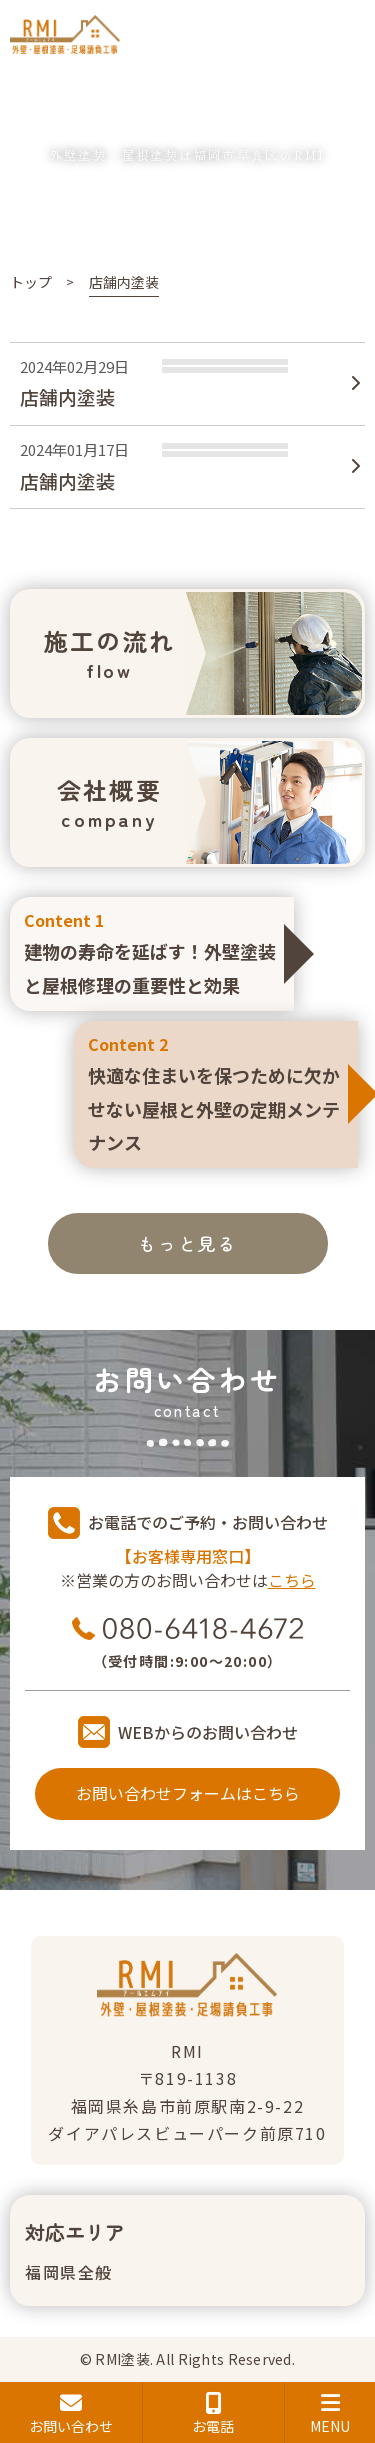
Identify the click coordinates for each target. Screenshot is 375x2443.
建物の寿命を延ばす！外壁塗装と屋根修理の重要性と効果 (152, 952)
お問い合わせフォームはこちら (188, 1793)
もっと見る (187, 1243)
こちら (292, 1580)
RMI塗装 (122, 2359)
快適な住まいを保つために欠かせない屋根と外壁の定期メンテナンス (216, 1092)
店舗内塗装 (67, 396)
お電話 (214, 2414)
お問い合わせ (71, 2414)
